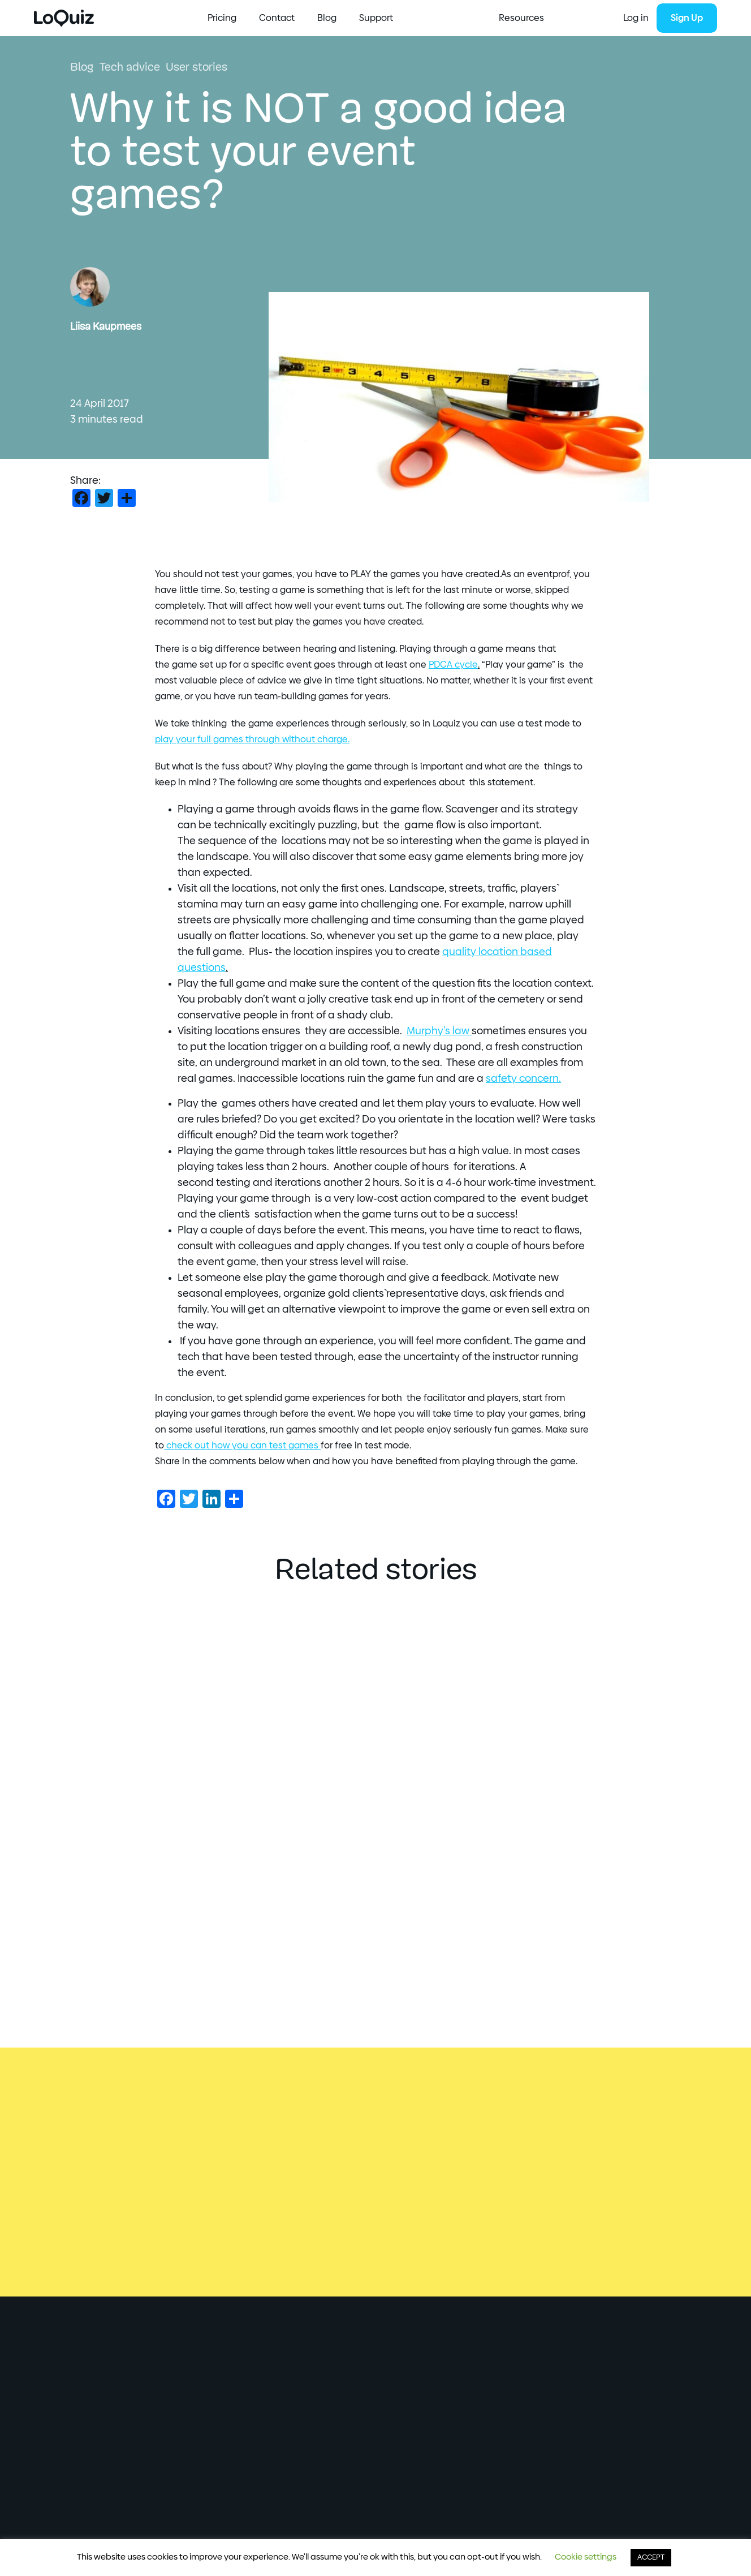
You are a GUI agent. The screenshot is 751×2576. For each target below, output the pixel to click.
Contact (428, 18)
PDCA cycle (453, 664)
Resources (313, 18)
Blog (477, 18)
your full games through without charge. (252, 739)
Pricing (373, 18)
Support (527, 18)
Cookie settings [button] (585, 2557)
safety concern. (523, 1079)
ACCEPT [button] (650, 2557)
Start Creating (238, 18)
